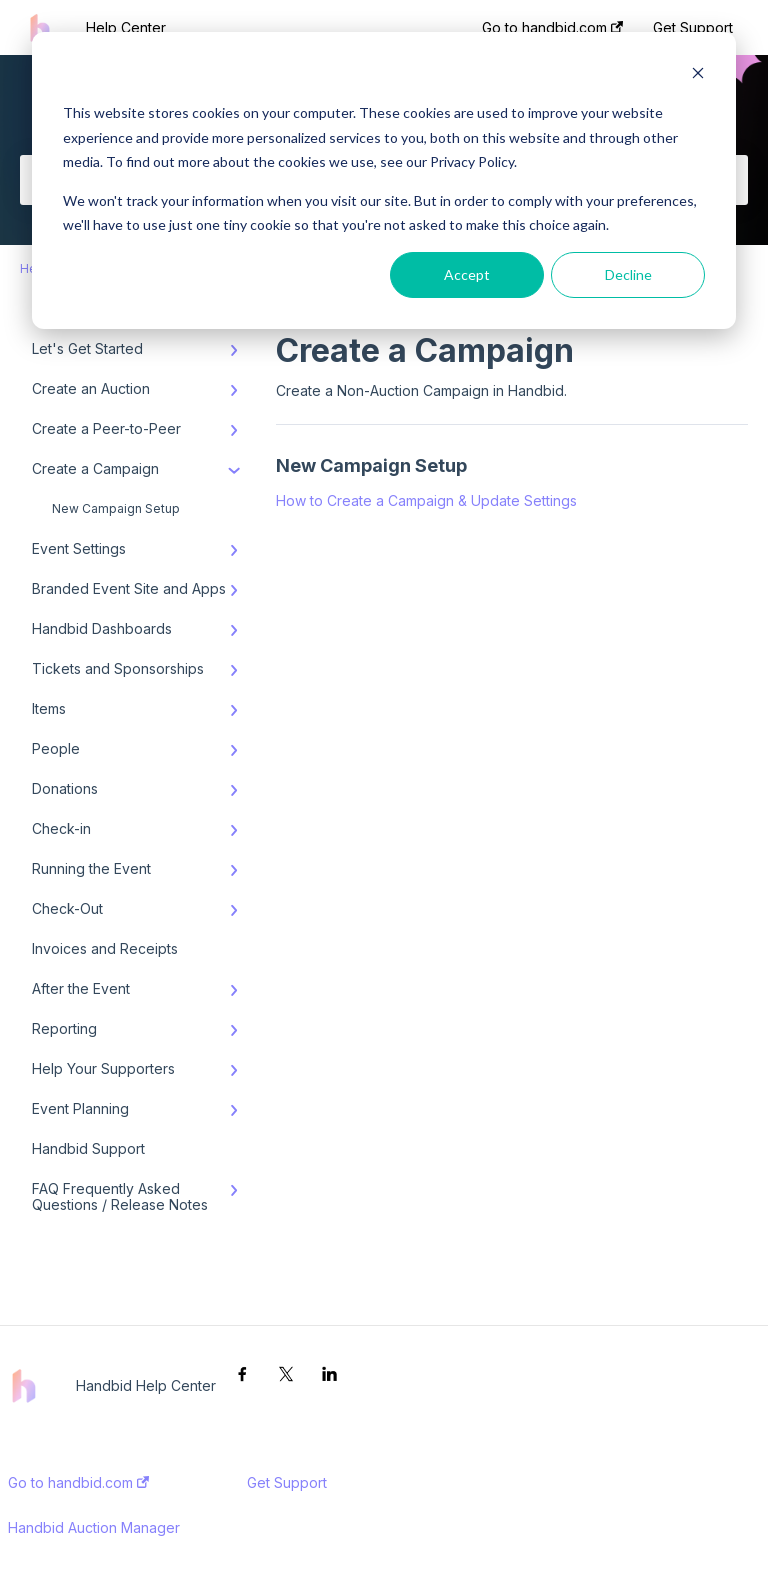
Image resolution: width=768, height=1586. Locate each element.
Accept (467, 274)
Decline (628, 274)
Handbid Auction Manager (94, 1528)
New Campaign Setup (116, 508)
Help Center (126, 27)
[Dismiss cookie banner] (698, 75)
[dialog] (384, 180)
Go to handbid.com (78, 1483)
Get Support (287, 1483)
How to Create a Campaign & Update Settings (426, 500)
